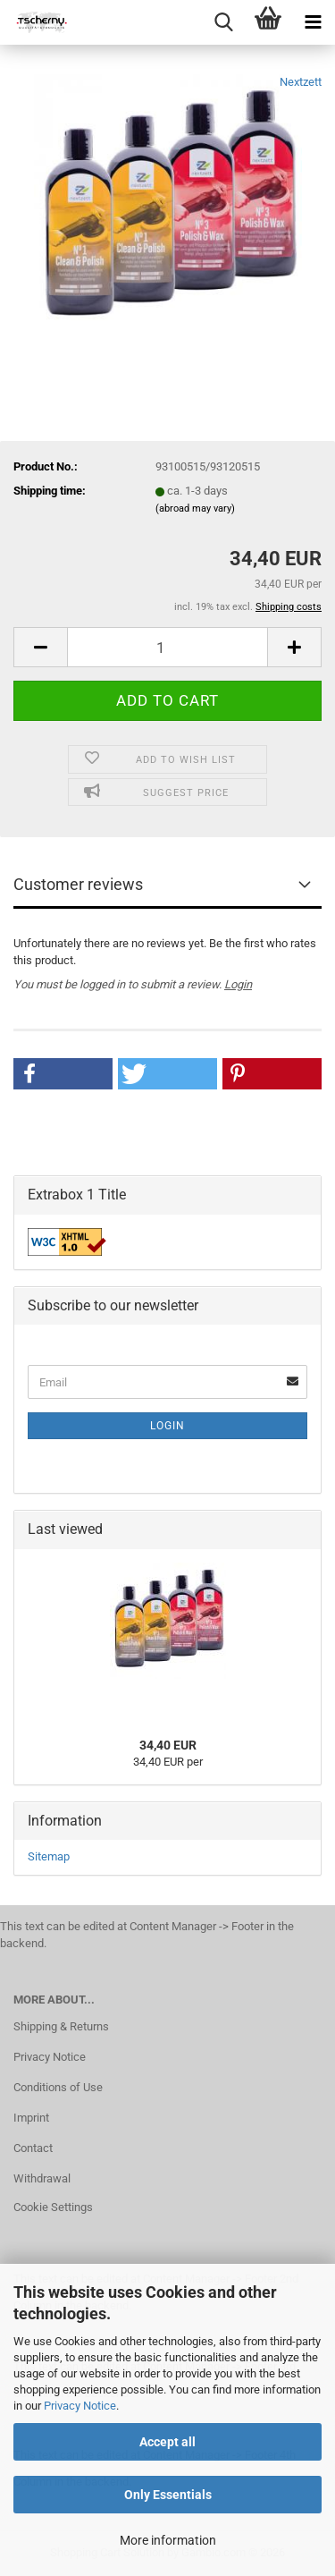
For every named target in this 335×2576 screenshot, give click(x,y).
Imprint (31, 2117)
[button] (40, 647)
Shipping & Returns (61, 2026)
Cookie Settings (53, 2207)
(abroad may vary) (195, 508)
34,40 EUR (168, 1745)
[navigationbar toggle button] (312, 22)
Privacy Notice (80, 2405)
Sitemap (49, 1856)
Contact (33, 2148)
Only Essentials (168, 2494)
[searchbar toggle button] (223, 22)
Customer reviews (78, 884)
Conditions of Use (58, 2087)
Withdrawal (42, 2178)
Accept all (167, 2442)
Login (238, 984)
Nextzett (301, 82)
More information (168, 2540)
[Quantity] (167, 647)
